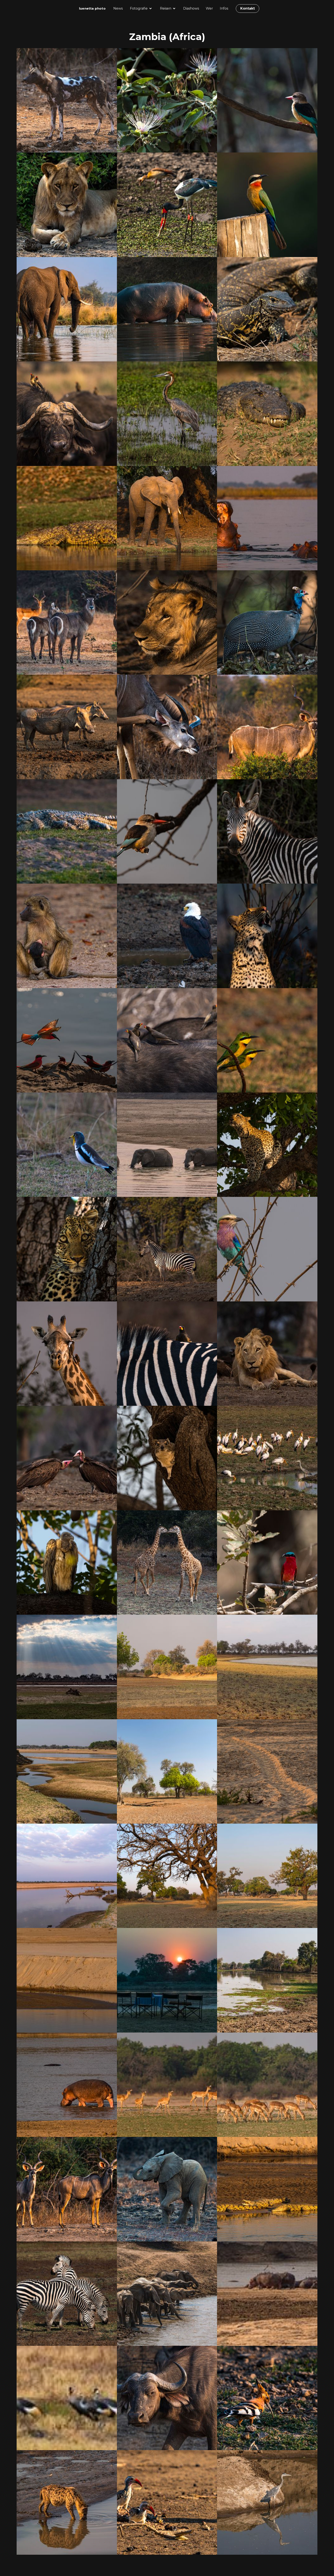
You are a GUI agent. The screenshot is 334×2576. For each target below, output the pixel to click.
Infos (224, 8)
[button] (141, 8)
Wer (209, 8)
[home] (92, 8)
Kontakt (247, 8)
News (118, 8)
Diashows (191, 8)
